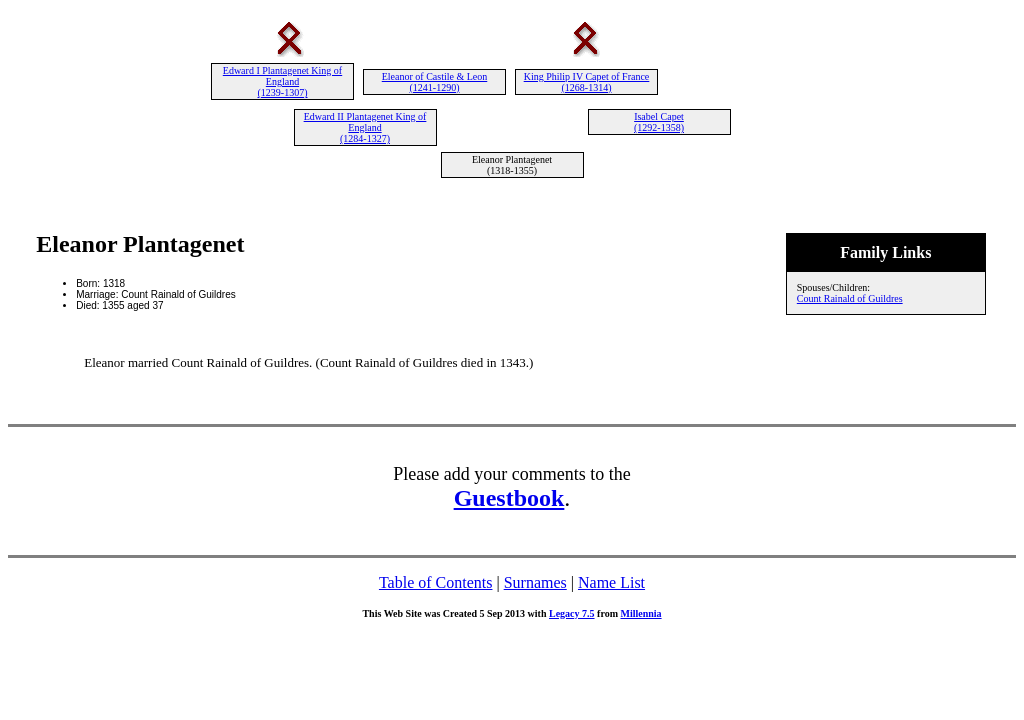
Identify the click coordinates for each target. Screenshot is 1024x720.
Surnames (535, 582)
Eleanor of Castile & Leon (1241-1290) (435, 82)
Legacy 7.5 (572, 613)
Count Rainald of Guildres (850, 298)
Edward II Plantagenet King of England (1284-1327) (365, 127)
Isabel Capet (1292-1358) (659, 122)
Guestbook (509, 498)
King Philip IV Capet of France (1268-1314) (587, 82)
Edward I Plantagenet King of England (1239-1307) (282, 81)
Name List (611, 582)
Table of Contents (436, 582)
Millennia (640, 613)
